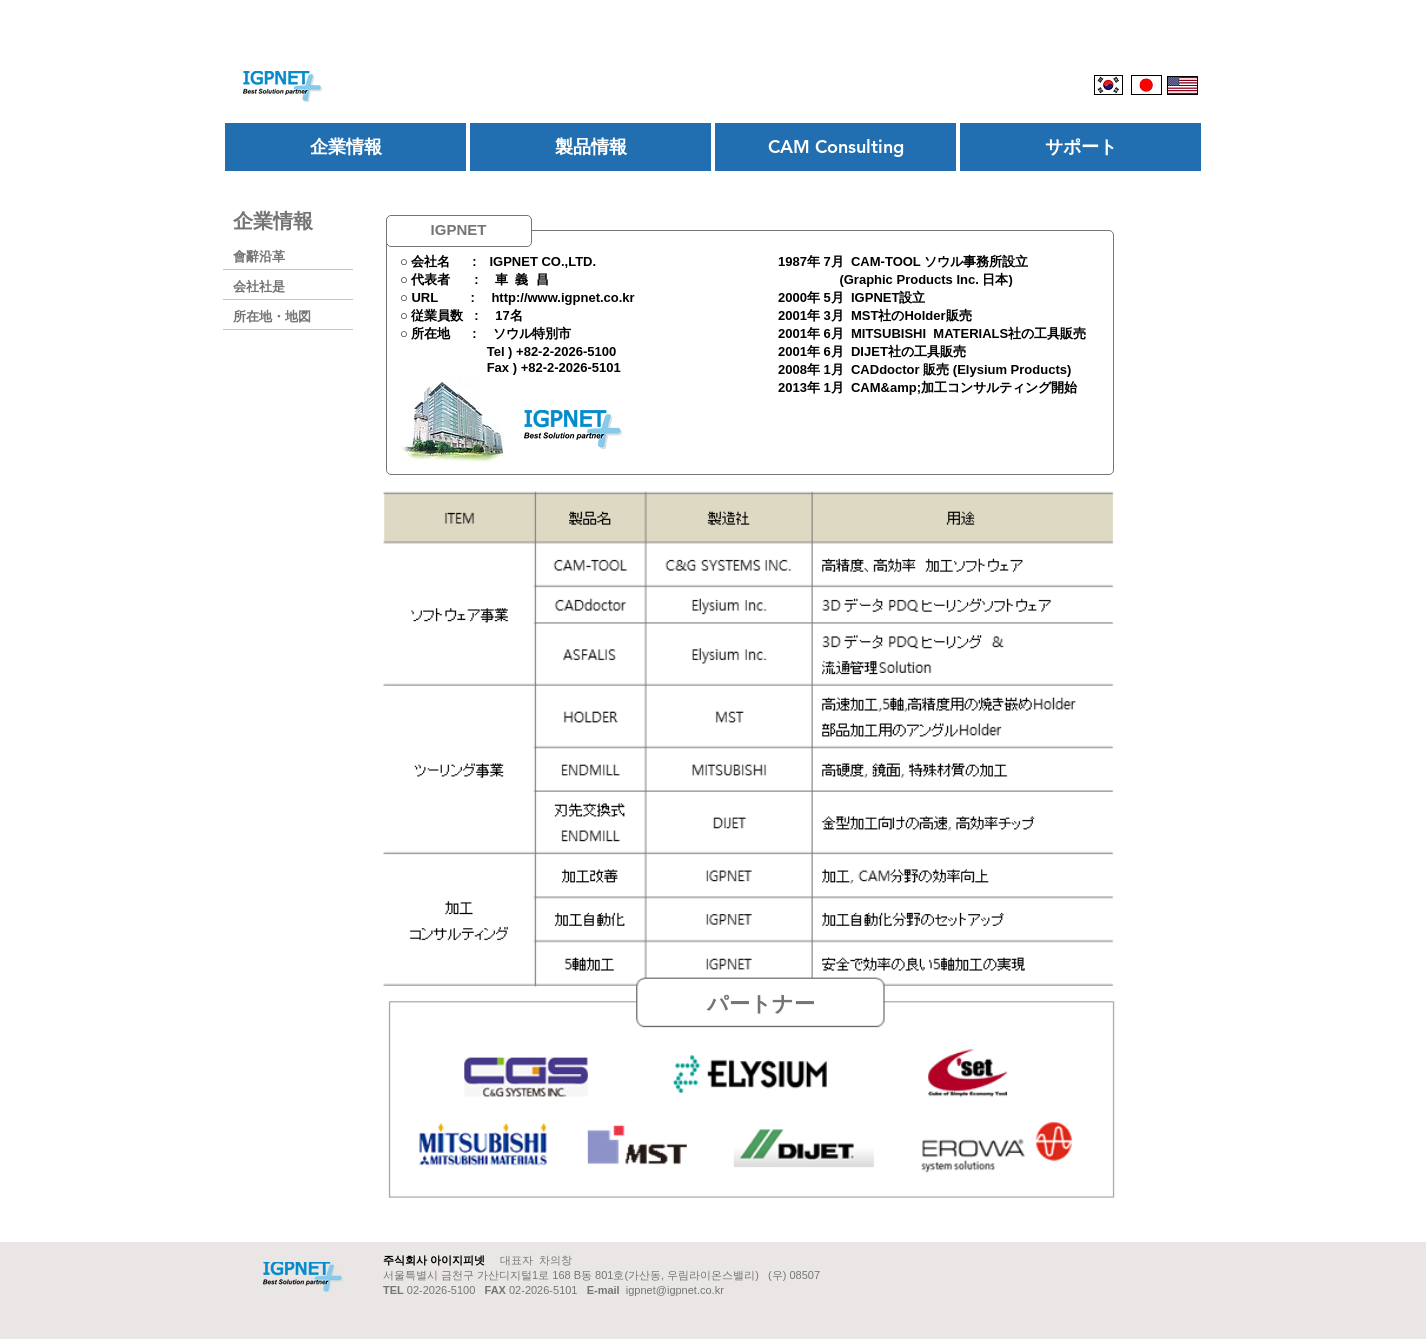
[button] (760, 1003)
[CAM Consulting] (835, 147)
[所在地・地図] (298, 316)
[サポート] (1080, 147)
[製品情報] (590, 147)
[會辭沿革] (298, 256)
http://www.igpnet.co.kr (562, 297)
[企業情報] (345, 147)
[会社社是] (298, 286)
